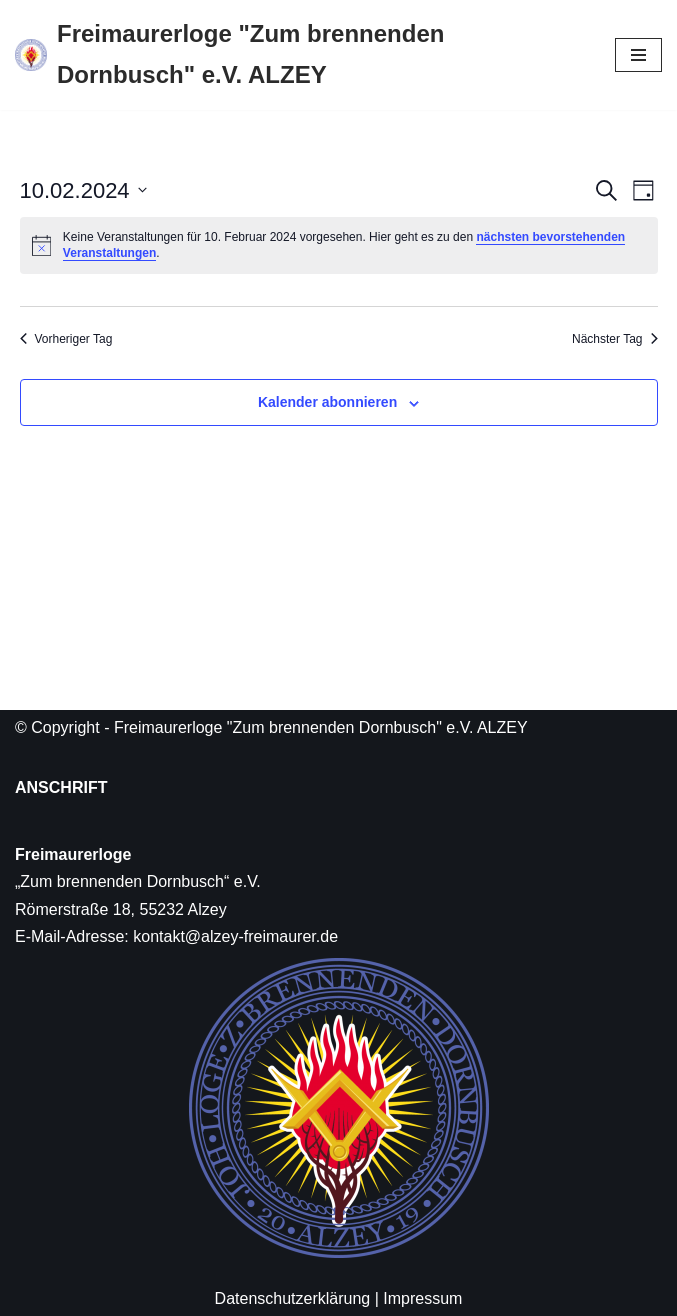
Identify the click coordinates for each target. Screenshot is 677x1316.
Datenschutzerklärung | (297, 1298)
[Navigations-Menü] (638, 55)
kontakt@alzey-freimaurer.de (235, 936)
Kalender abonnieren (327, 402)
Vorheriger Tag (66, 339)
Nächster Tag (614, 339)
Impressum (422, 1298)
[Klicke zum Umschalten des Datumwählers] (83, 190)
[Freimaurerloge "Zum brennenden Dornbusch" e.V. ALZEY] (300, 55)
